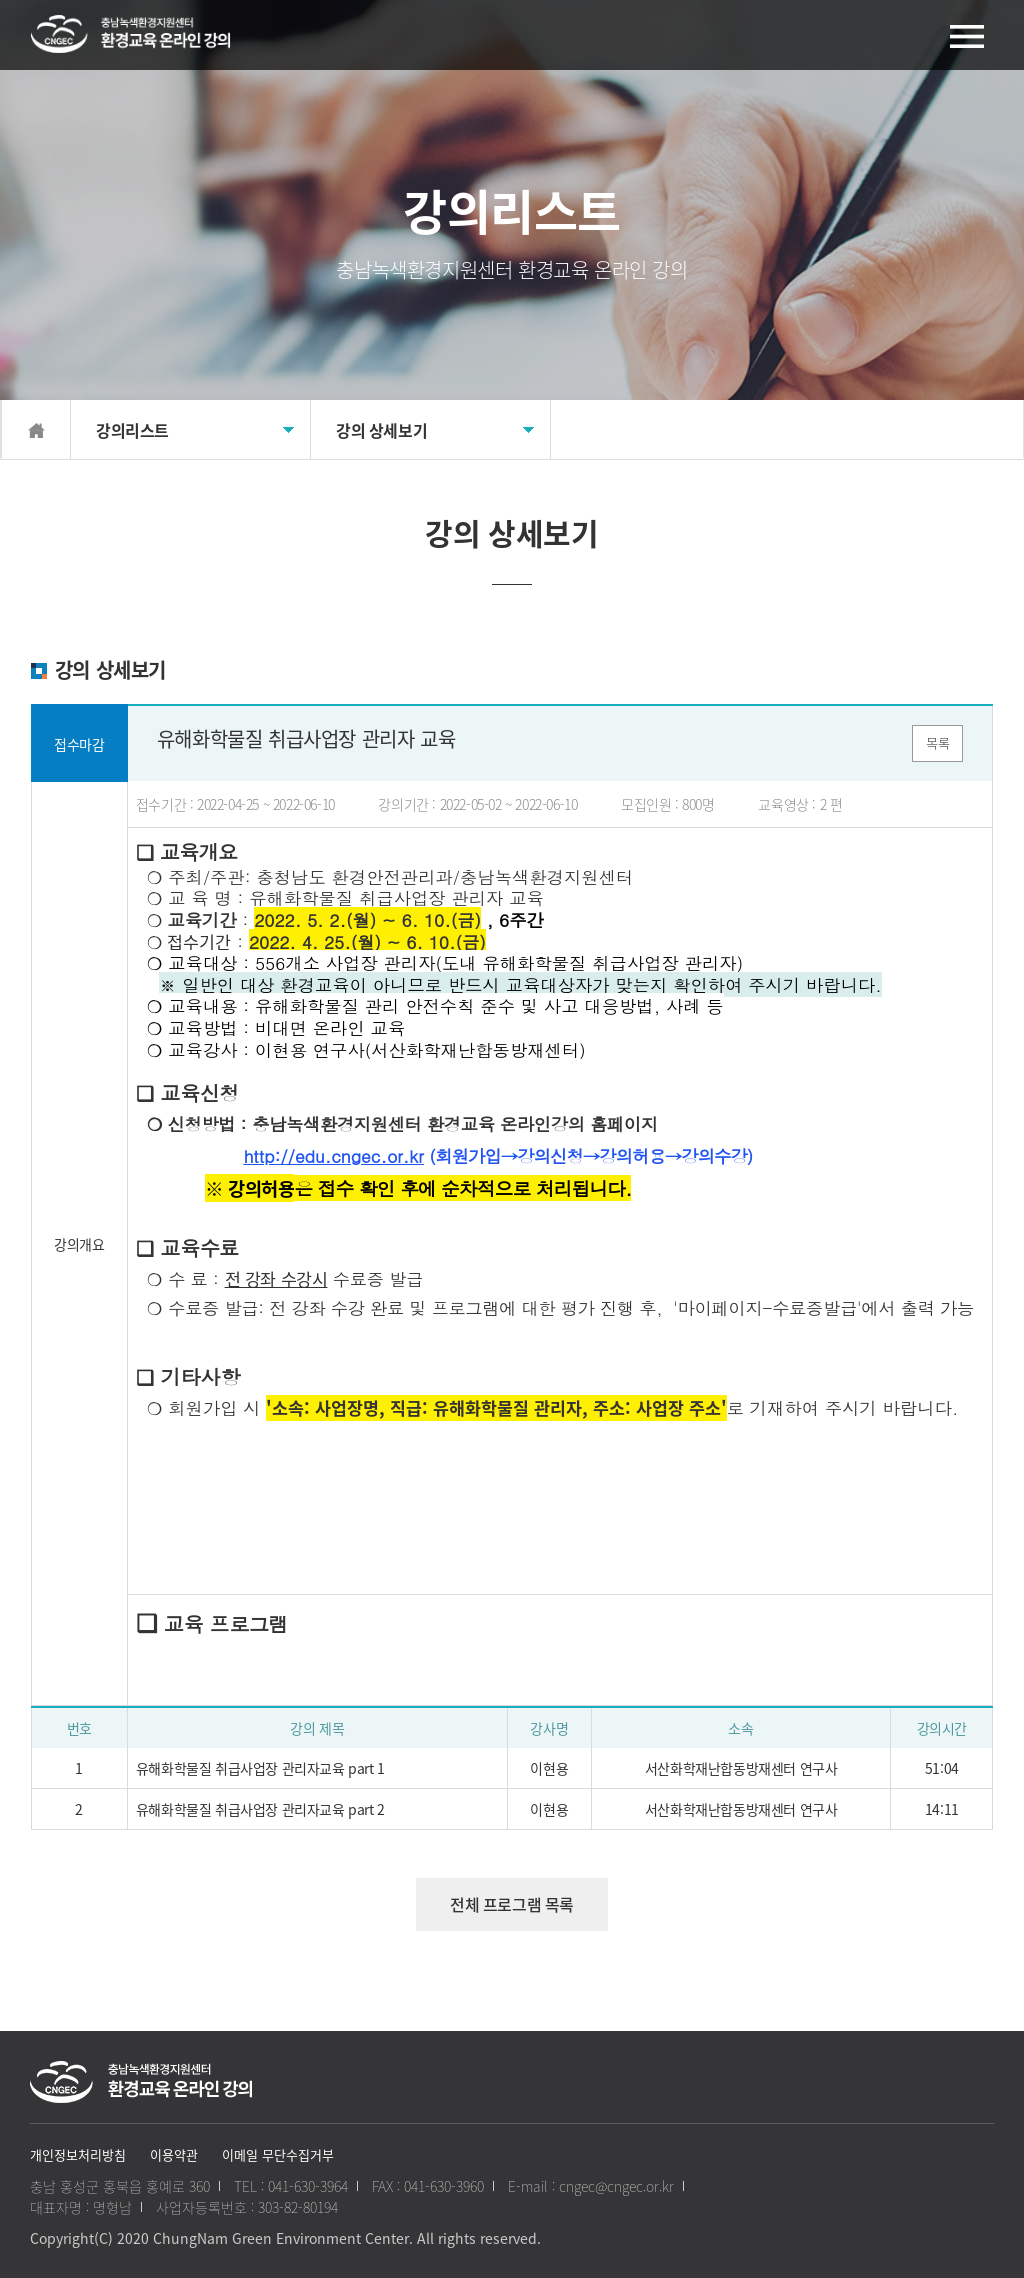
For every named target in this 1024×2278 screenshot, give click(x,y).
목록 (937, 742)
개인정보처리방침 (78, 2154)
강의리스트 (132, 430)
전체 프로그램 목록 (512, 1904)
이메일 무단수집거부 (278, 2154)
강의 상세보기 (381, 430)
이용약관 (174, 2154)
